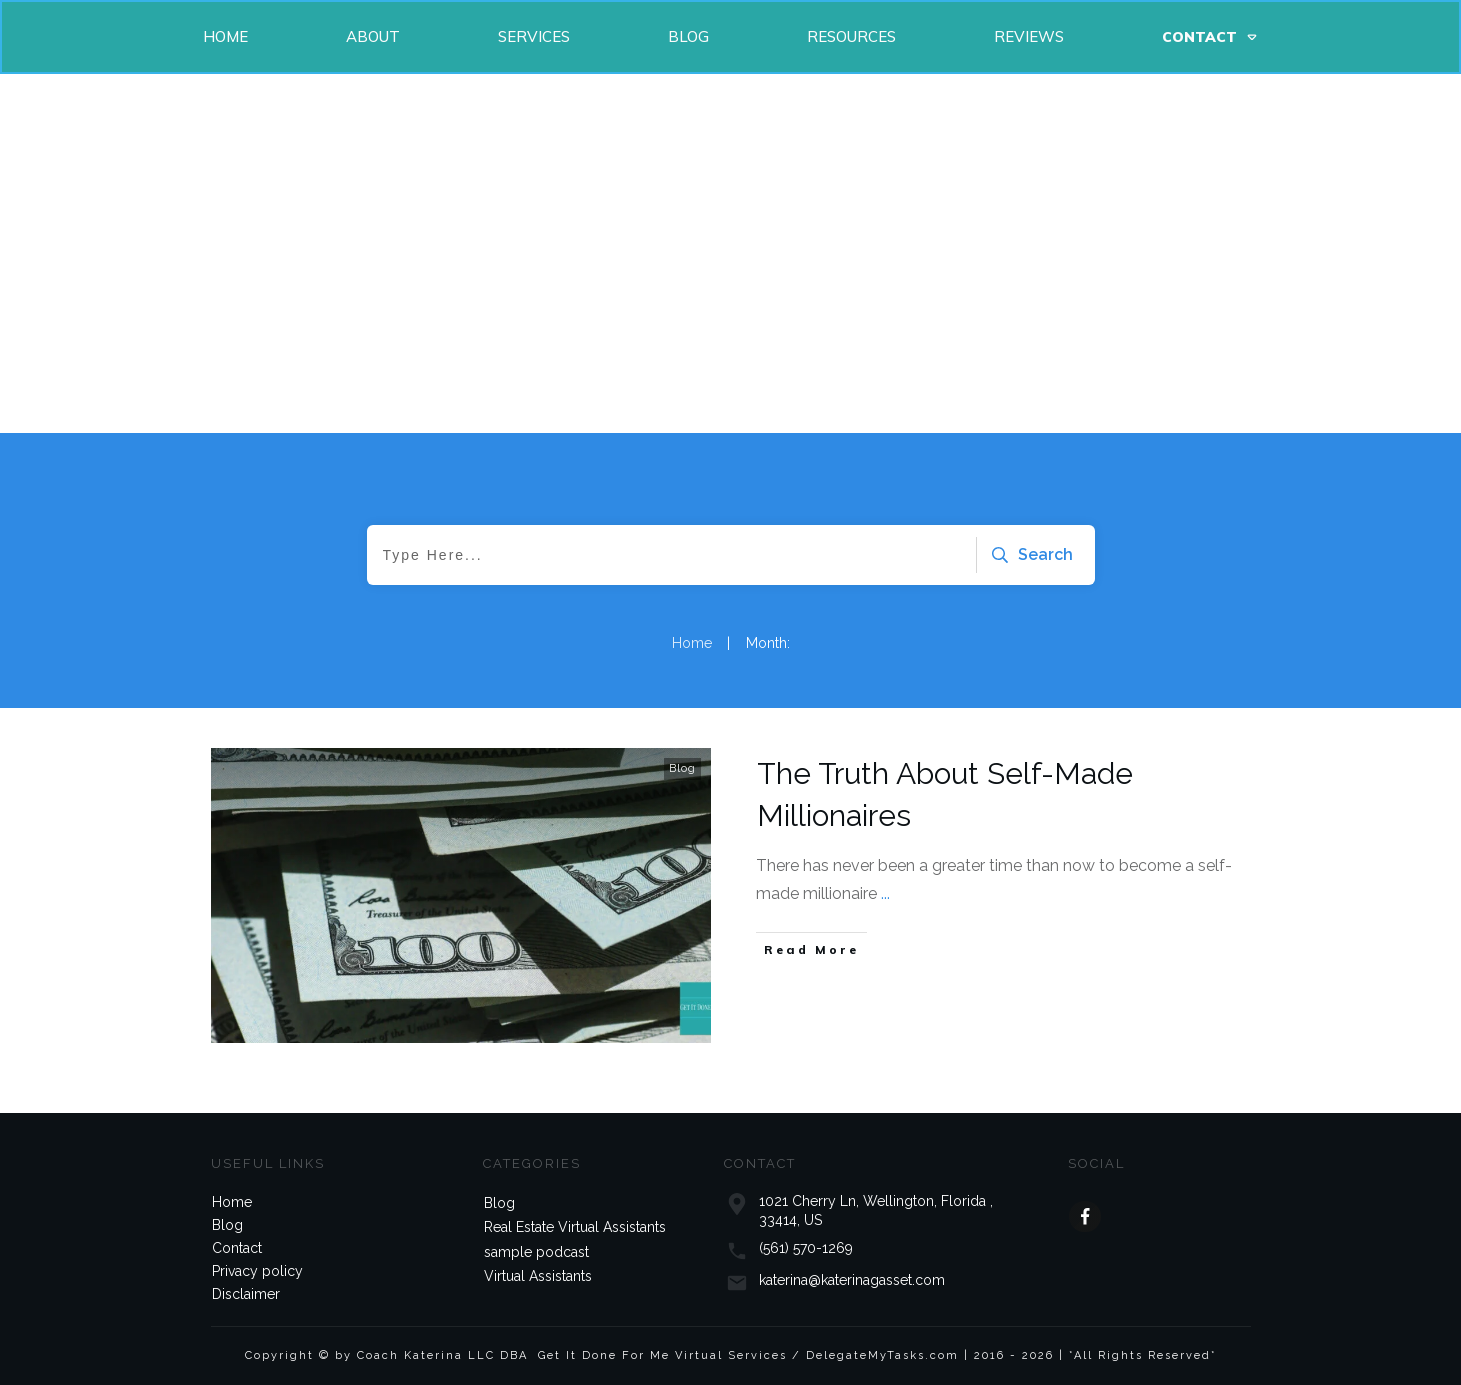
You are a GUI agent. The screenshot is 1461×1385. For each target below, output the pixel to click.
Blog (682, 768)
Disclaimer (246, 1294)
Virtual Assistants (538, 1276)
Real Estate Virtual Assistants (575, 1227)
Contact (237, 1248)
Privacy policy (257, 1271)
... (885, 893)
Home (232, 1202)
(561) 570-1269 (806, 1248)
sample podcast (536, 1252)
